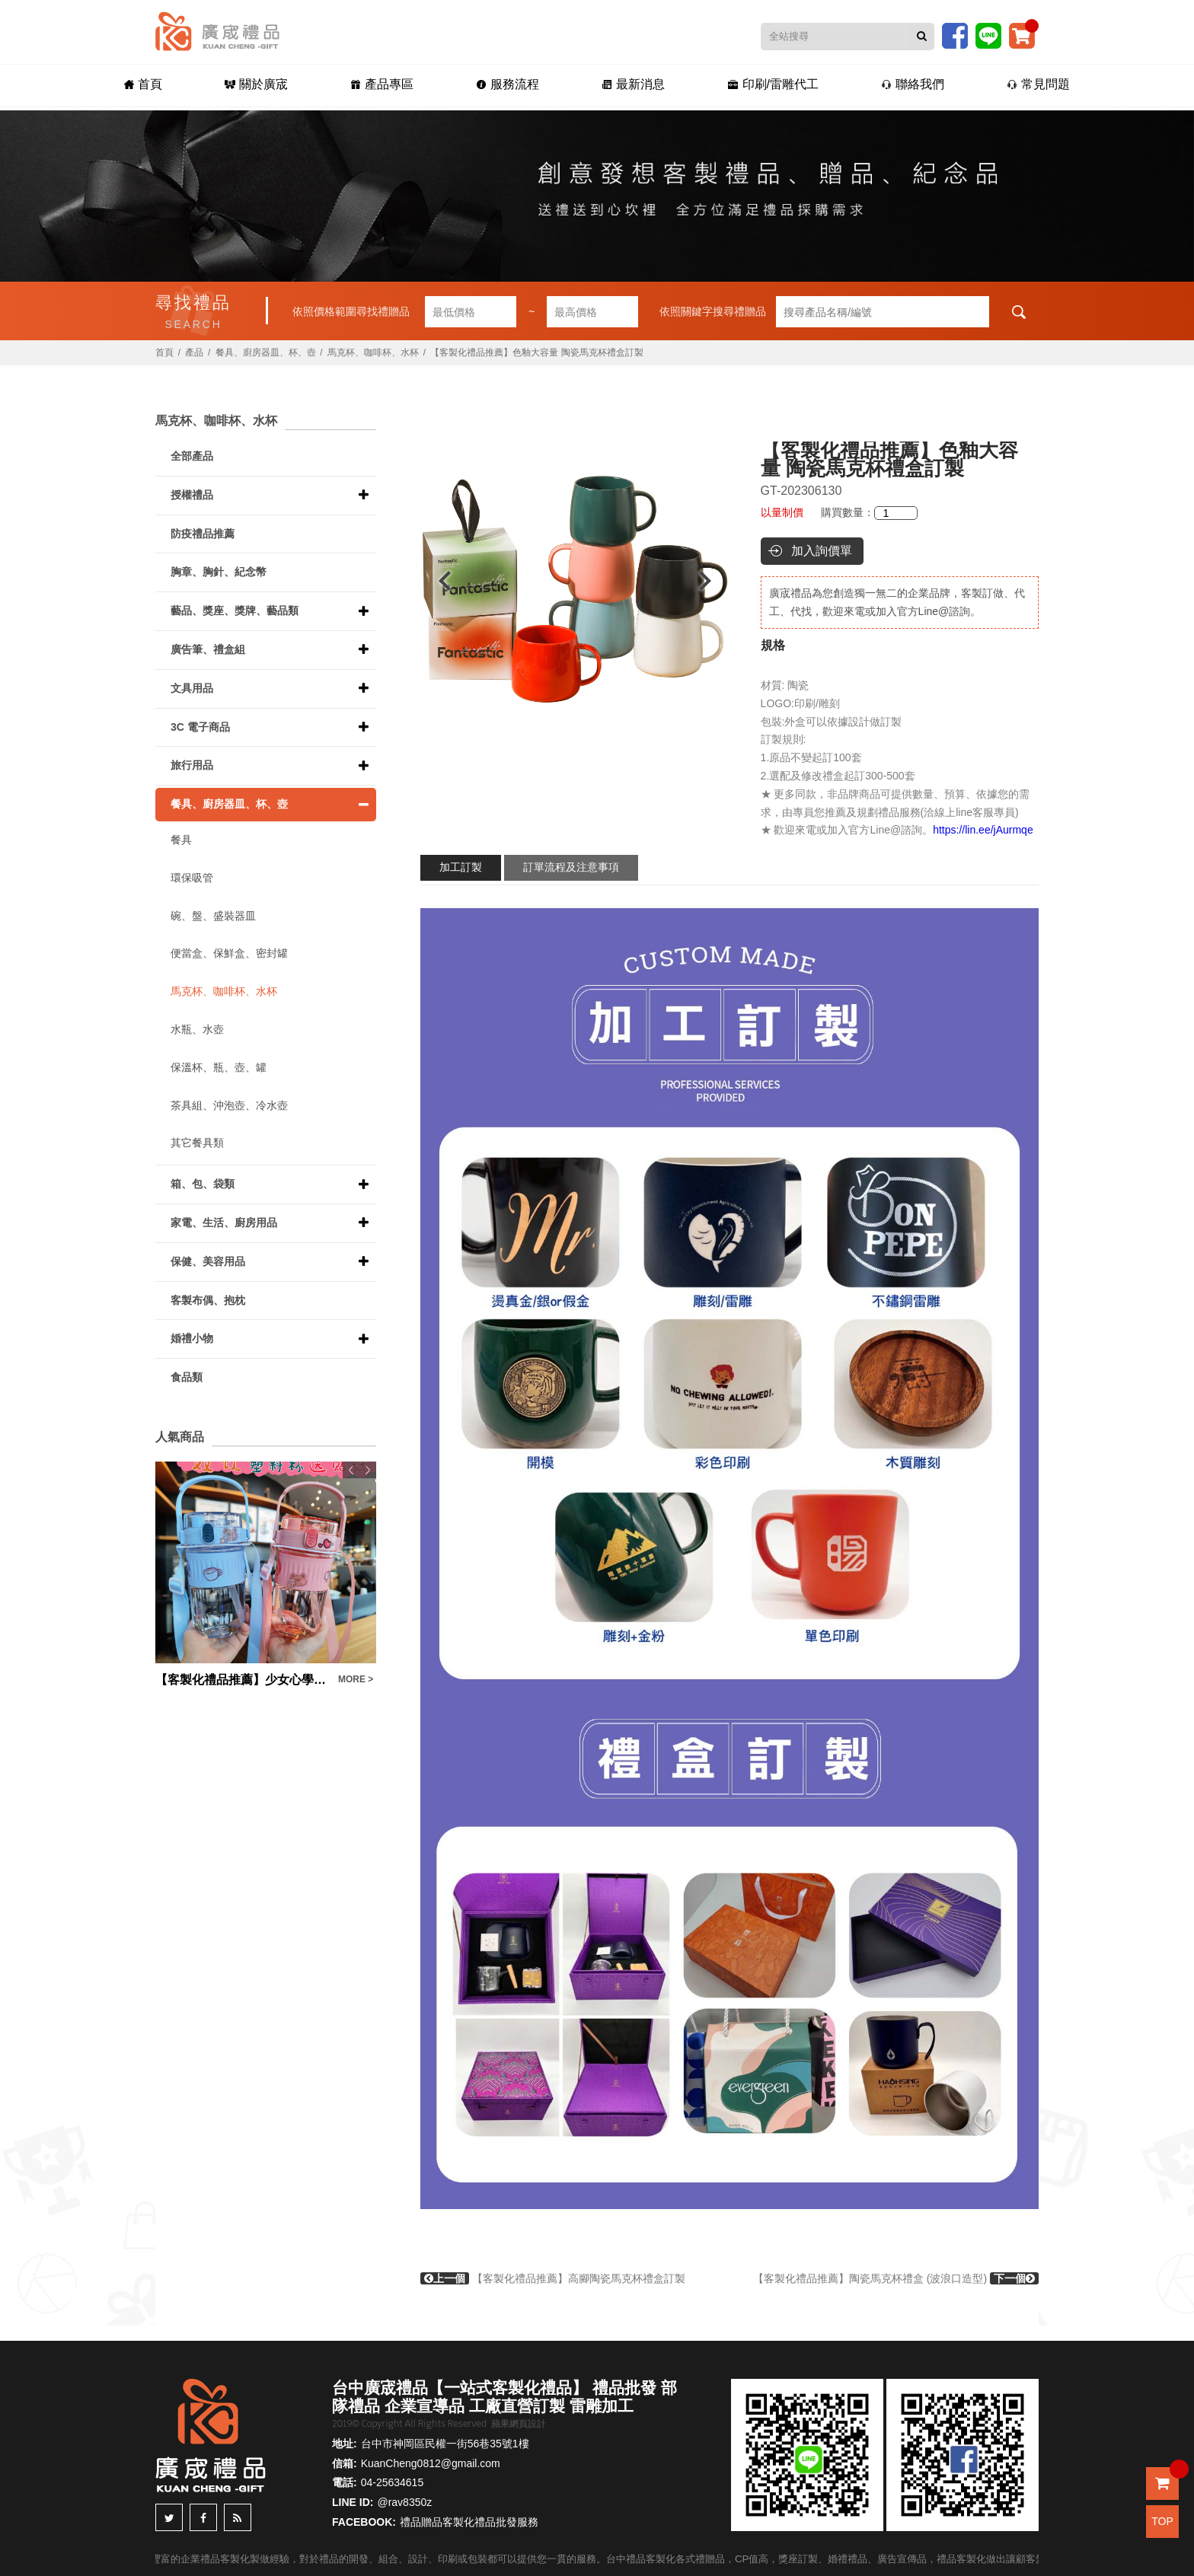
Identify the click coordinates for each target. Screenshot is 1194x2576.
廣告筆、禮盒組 (208, 649)
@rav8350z (404, 2502)
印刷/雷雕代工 (774, 84)
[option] (574, 580)
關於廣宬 (253, 84)
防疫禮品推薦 (203, 534)
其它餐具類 (197, 1143)
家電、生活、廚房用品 (224, 1222)
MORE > (355, 1679)
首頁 (139, 84)
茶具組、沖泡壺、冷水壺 (229, 1105)
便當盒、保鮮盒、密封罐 (229, 953)
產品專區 (379, 84)
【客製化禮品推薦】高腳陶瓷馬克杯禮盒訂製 (552, 2278)
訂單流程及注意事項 (571, 867)
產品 (194, 352)
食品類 (187, 1377)
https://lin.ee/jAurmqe (983, 830)
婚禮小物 (192, 1338)
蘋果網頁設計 (518, 2424)
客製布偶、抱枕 (208, 1300)
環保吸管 (192, 878)
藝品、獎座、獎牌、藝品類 (234, 610)
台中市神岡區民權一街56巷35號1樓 (445, 2443)
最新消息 (634, 84)
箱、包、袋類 (203, 1184)
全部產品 (192, 456)
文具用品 (192, 688)
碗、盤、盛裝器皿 (213, 916)
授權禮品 (192, 495)
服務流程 (506, 84)
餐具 (181, 840)
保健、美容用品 (208, 1261)
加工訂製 (460, 867)
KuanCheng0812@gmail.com (430, 2463)
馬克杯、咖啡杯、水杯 (373, 352)
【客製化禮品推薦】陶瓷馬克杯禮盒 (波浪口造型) (896, 2278)
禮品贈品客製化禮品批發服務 (469, 2522)
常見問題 (1042, 84)
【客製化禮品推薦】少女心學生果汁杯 (242, 1679)
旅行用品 (192, 765)
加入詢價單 (821, 550)
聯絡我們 (915, 84)
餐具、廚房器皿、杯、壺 (265, 352)
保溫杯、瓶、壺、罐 (219, 1067)
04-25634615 (392, 2482)
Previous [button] (437, 580)
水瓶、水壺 (197, 1029)
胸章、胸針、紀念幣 (219, 572)
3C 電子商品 (200, 727)
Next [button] (712, 580)
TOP (1162, 2521)
